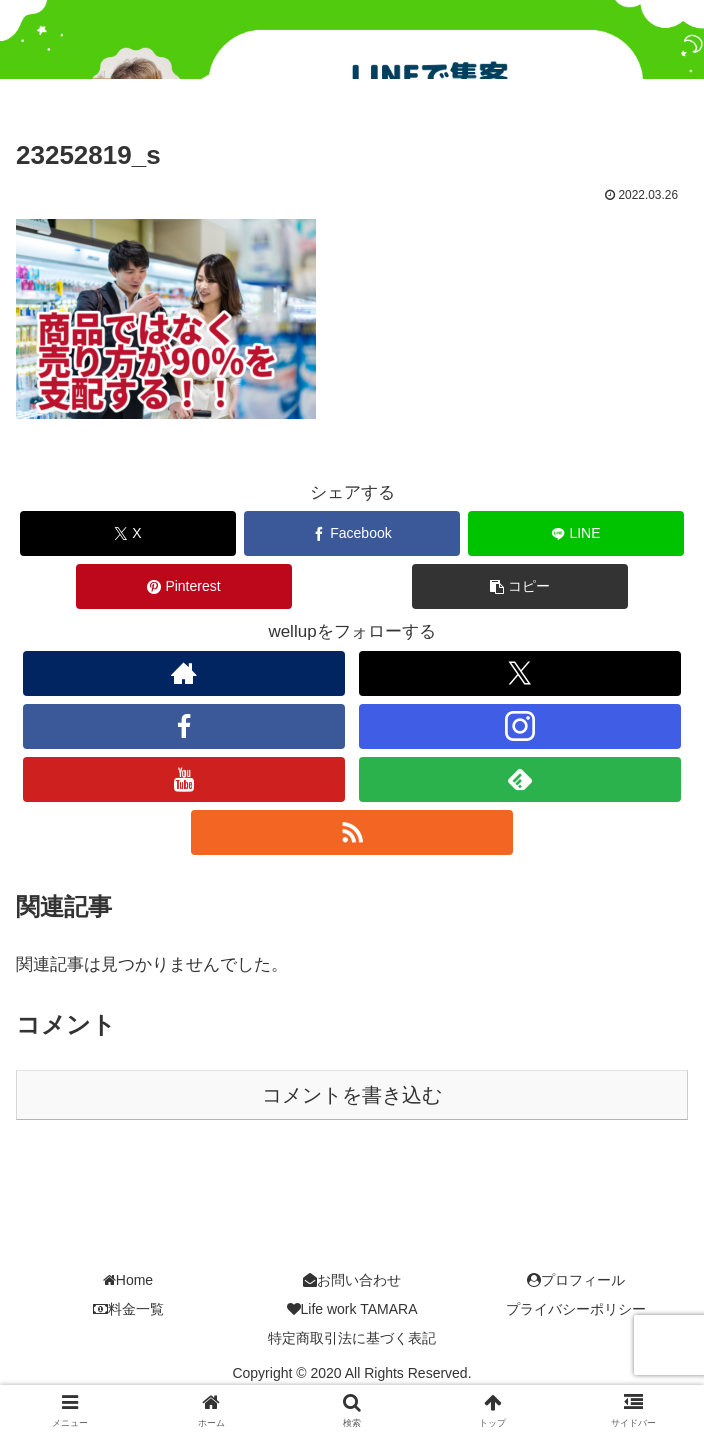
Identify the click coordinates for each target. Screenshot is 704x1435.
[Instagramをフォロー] (520, 728)
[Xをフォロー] (520, 675)
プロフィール (576, 1282)
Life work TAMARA (352, 1311)
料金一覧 (128, 1311)
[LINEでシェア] (575, 535)
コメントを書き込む (352, 1097)
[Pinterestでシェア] (183, 588)
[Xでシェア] (127, 535)
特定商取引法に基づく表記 (352, 1340)
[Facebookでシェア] (351, 535)
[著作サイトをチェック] (184, 675)
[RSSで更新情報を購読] (352, 834)
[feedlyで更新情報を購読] (520, 781)
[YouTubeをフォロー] (184, 781)
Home (128, 1282)
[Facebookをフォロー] (184, 728)
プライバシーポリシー (576, 1311)
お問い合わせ (352, 1282)
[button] (519, 588)
